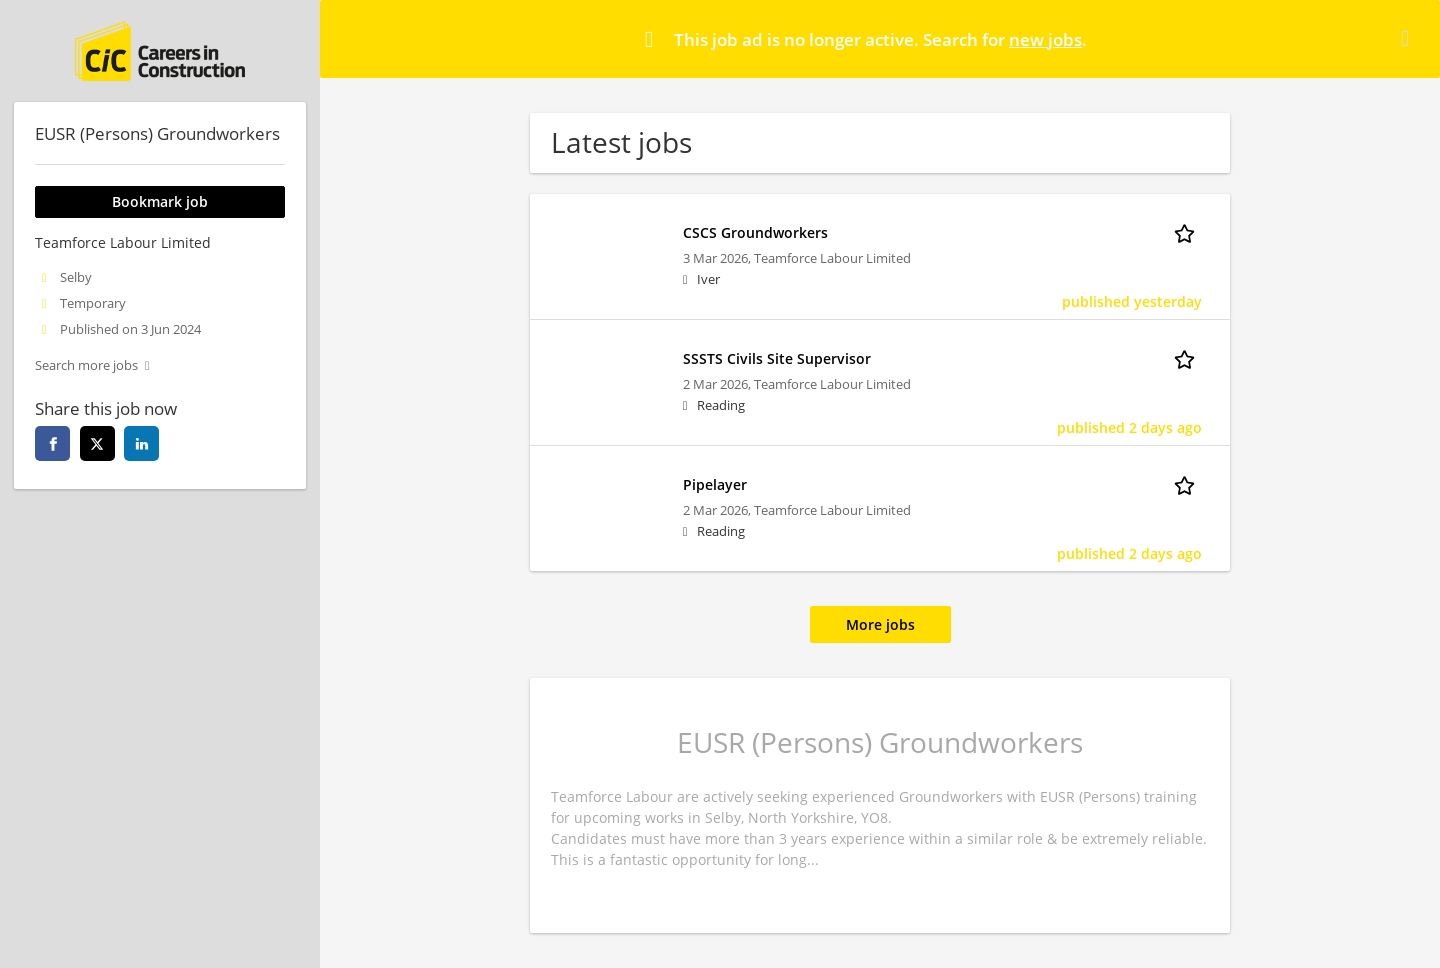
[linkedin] (141, 443)
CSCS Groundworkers (755, 232)
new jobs (1045, 39)
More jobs (880, 624)
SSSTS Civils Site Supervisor (777, 358)
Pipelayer (715, 484)
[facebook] (52, 443)
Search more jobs (86, 365)
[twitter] (97, 443)
